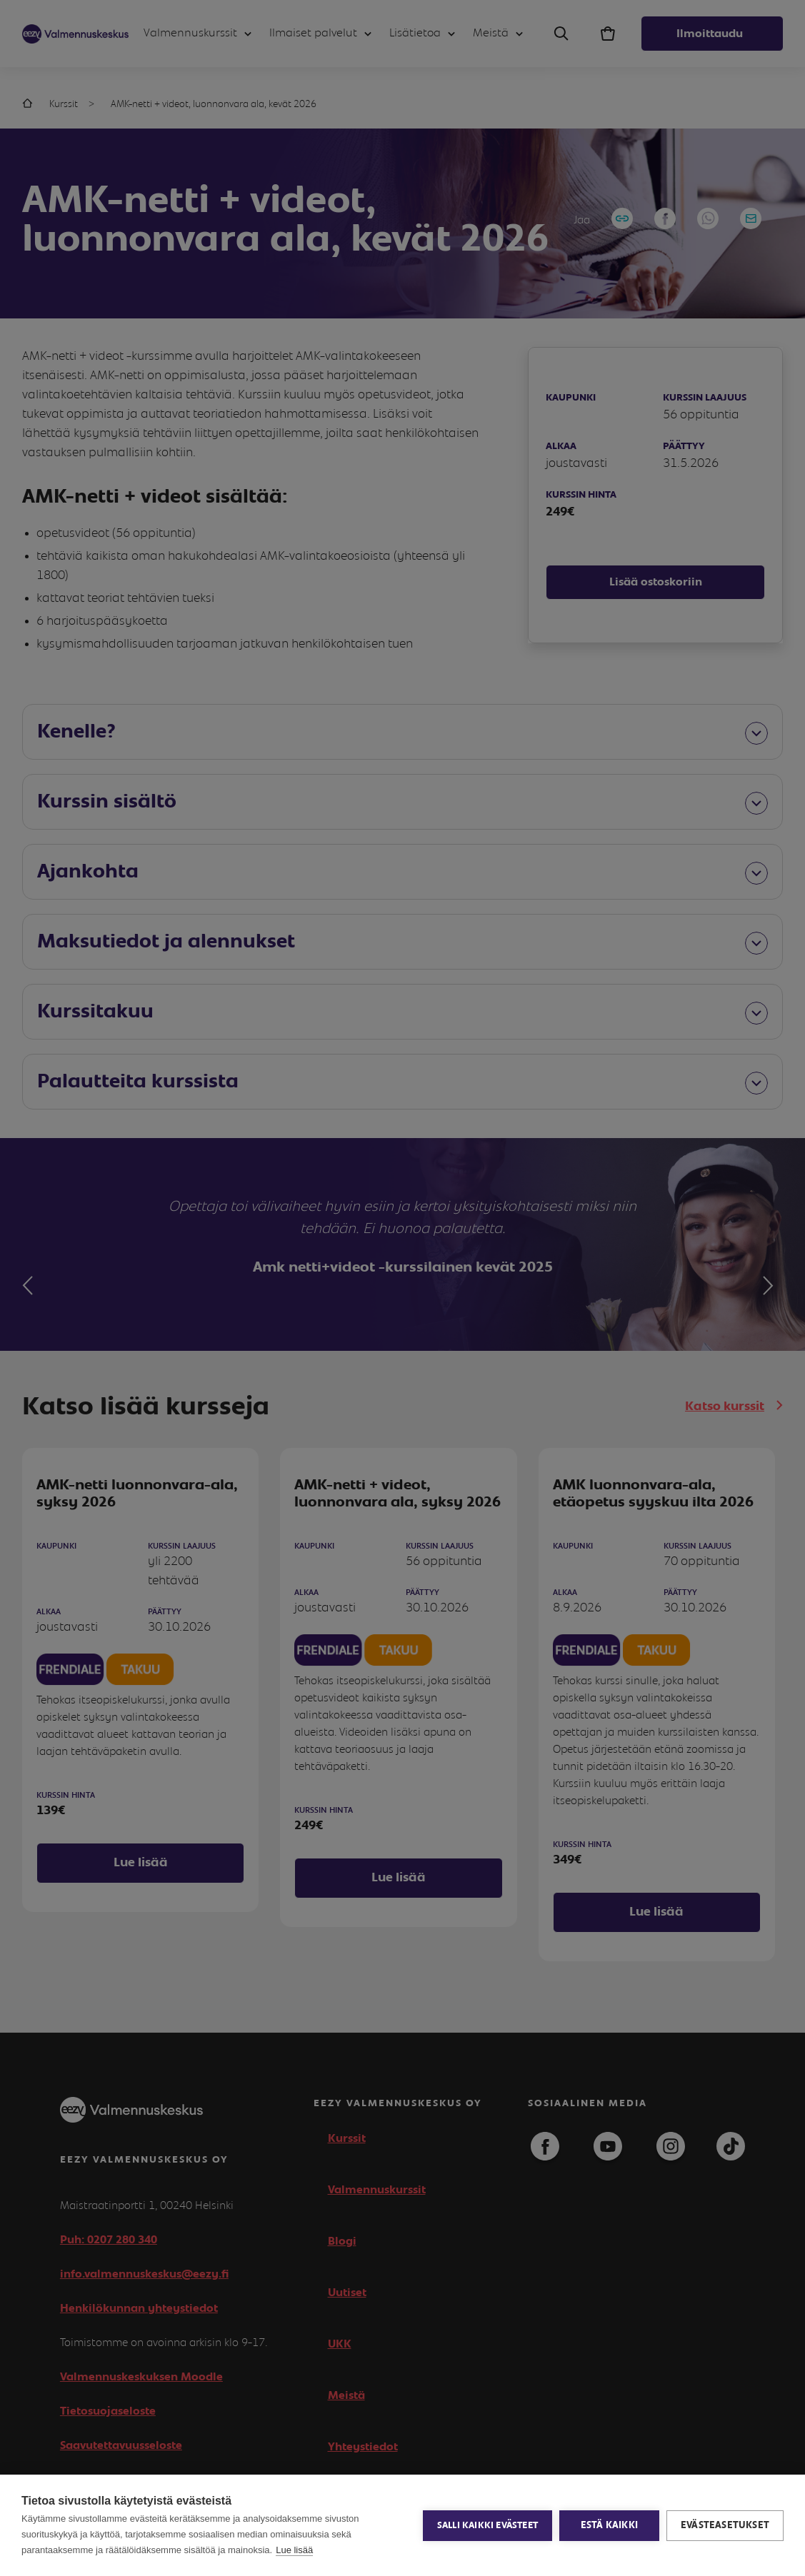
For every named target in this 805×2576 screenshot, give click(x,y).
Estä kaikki (609, 2525)
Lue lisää (294, 2550)
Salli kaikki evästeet (487, 2525)
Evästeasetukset (725, 2525)
